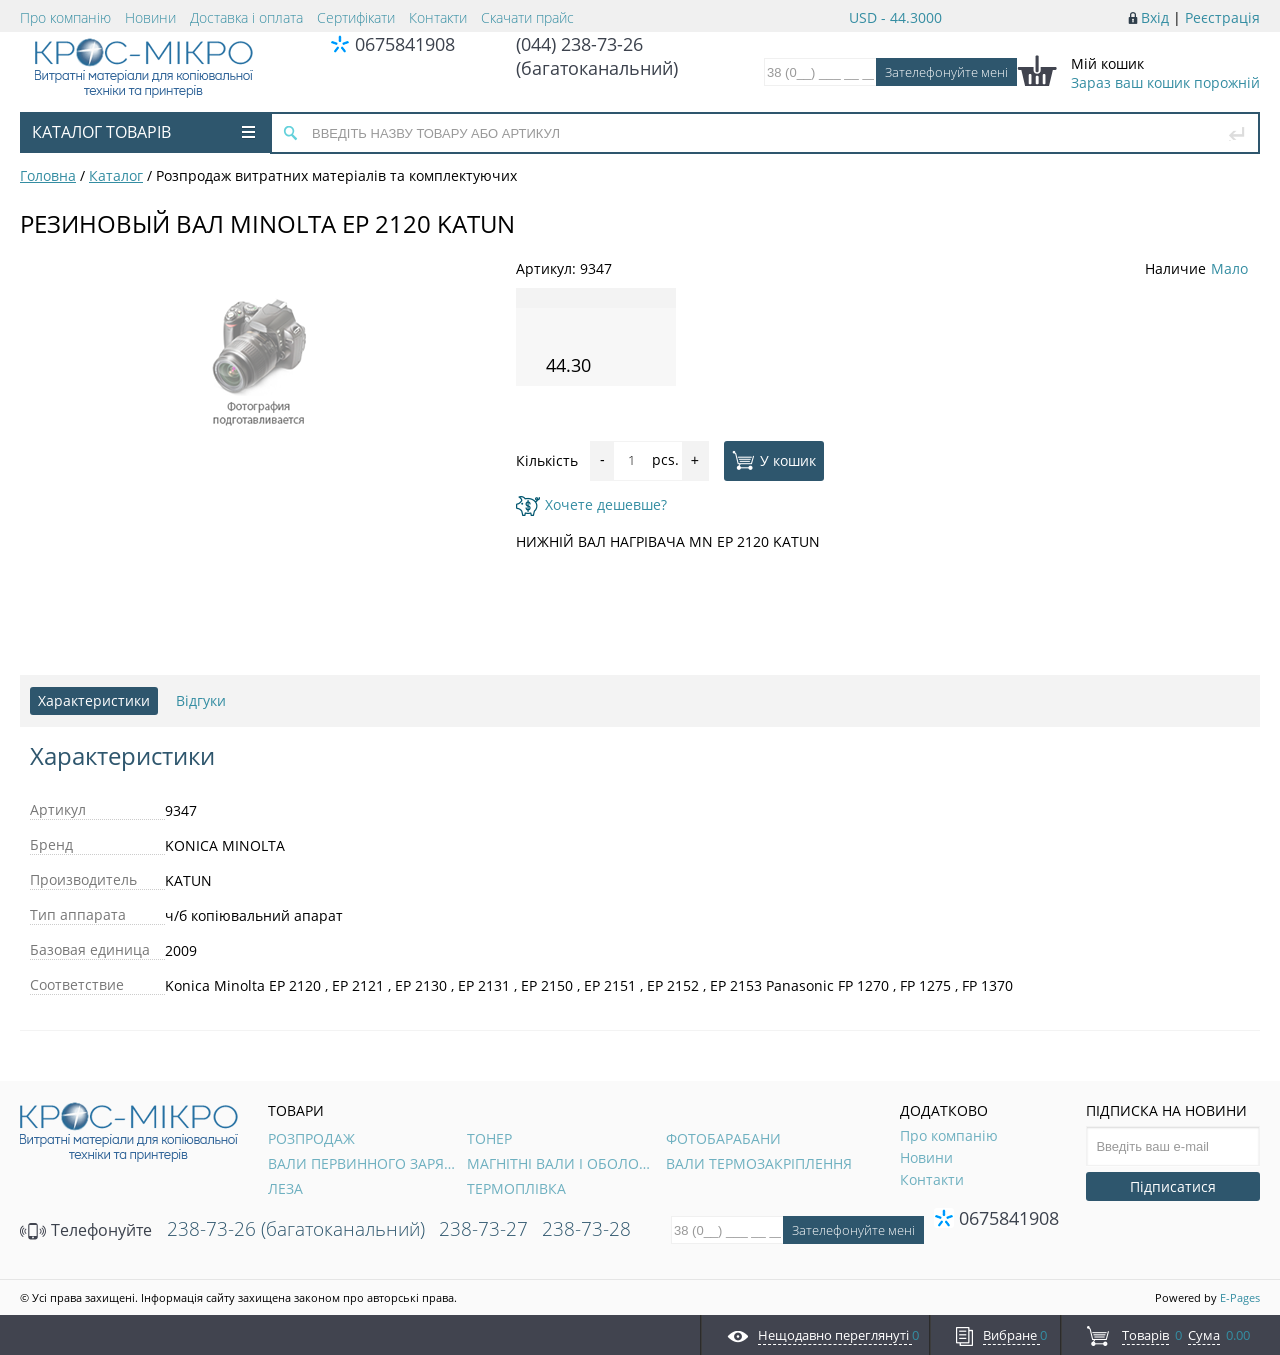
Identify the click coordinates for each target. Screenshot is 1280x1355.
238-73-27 (483, 1229)
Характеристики (94, 700)
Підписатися (1173, 1186)
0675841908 (405, 44)
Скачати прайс (527, 17)
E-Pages (1240, 1297)
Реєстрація (1222, 17)
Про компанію (65, 17)
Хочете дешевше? (591, 504)
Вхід (1155, 17)
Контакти (438, 17)
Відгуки (201, 700)
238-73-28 (586, 1229)
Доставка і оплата (246, 17)
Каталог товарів (143, 132)
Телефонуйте (86, 1230)
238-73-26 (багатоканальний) (296, 1229)
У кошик (774, 460)
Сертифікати (356, 17)
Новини (150, 17)
